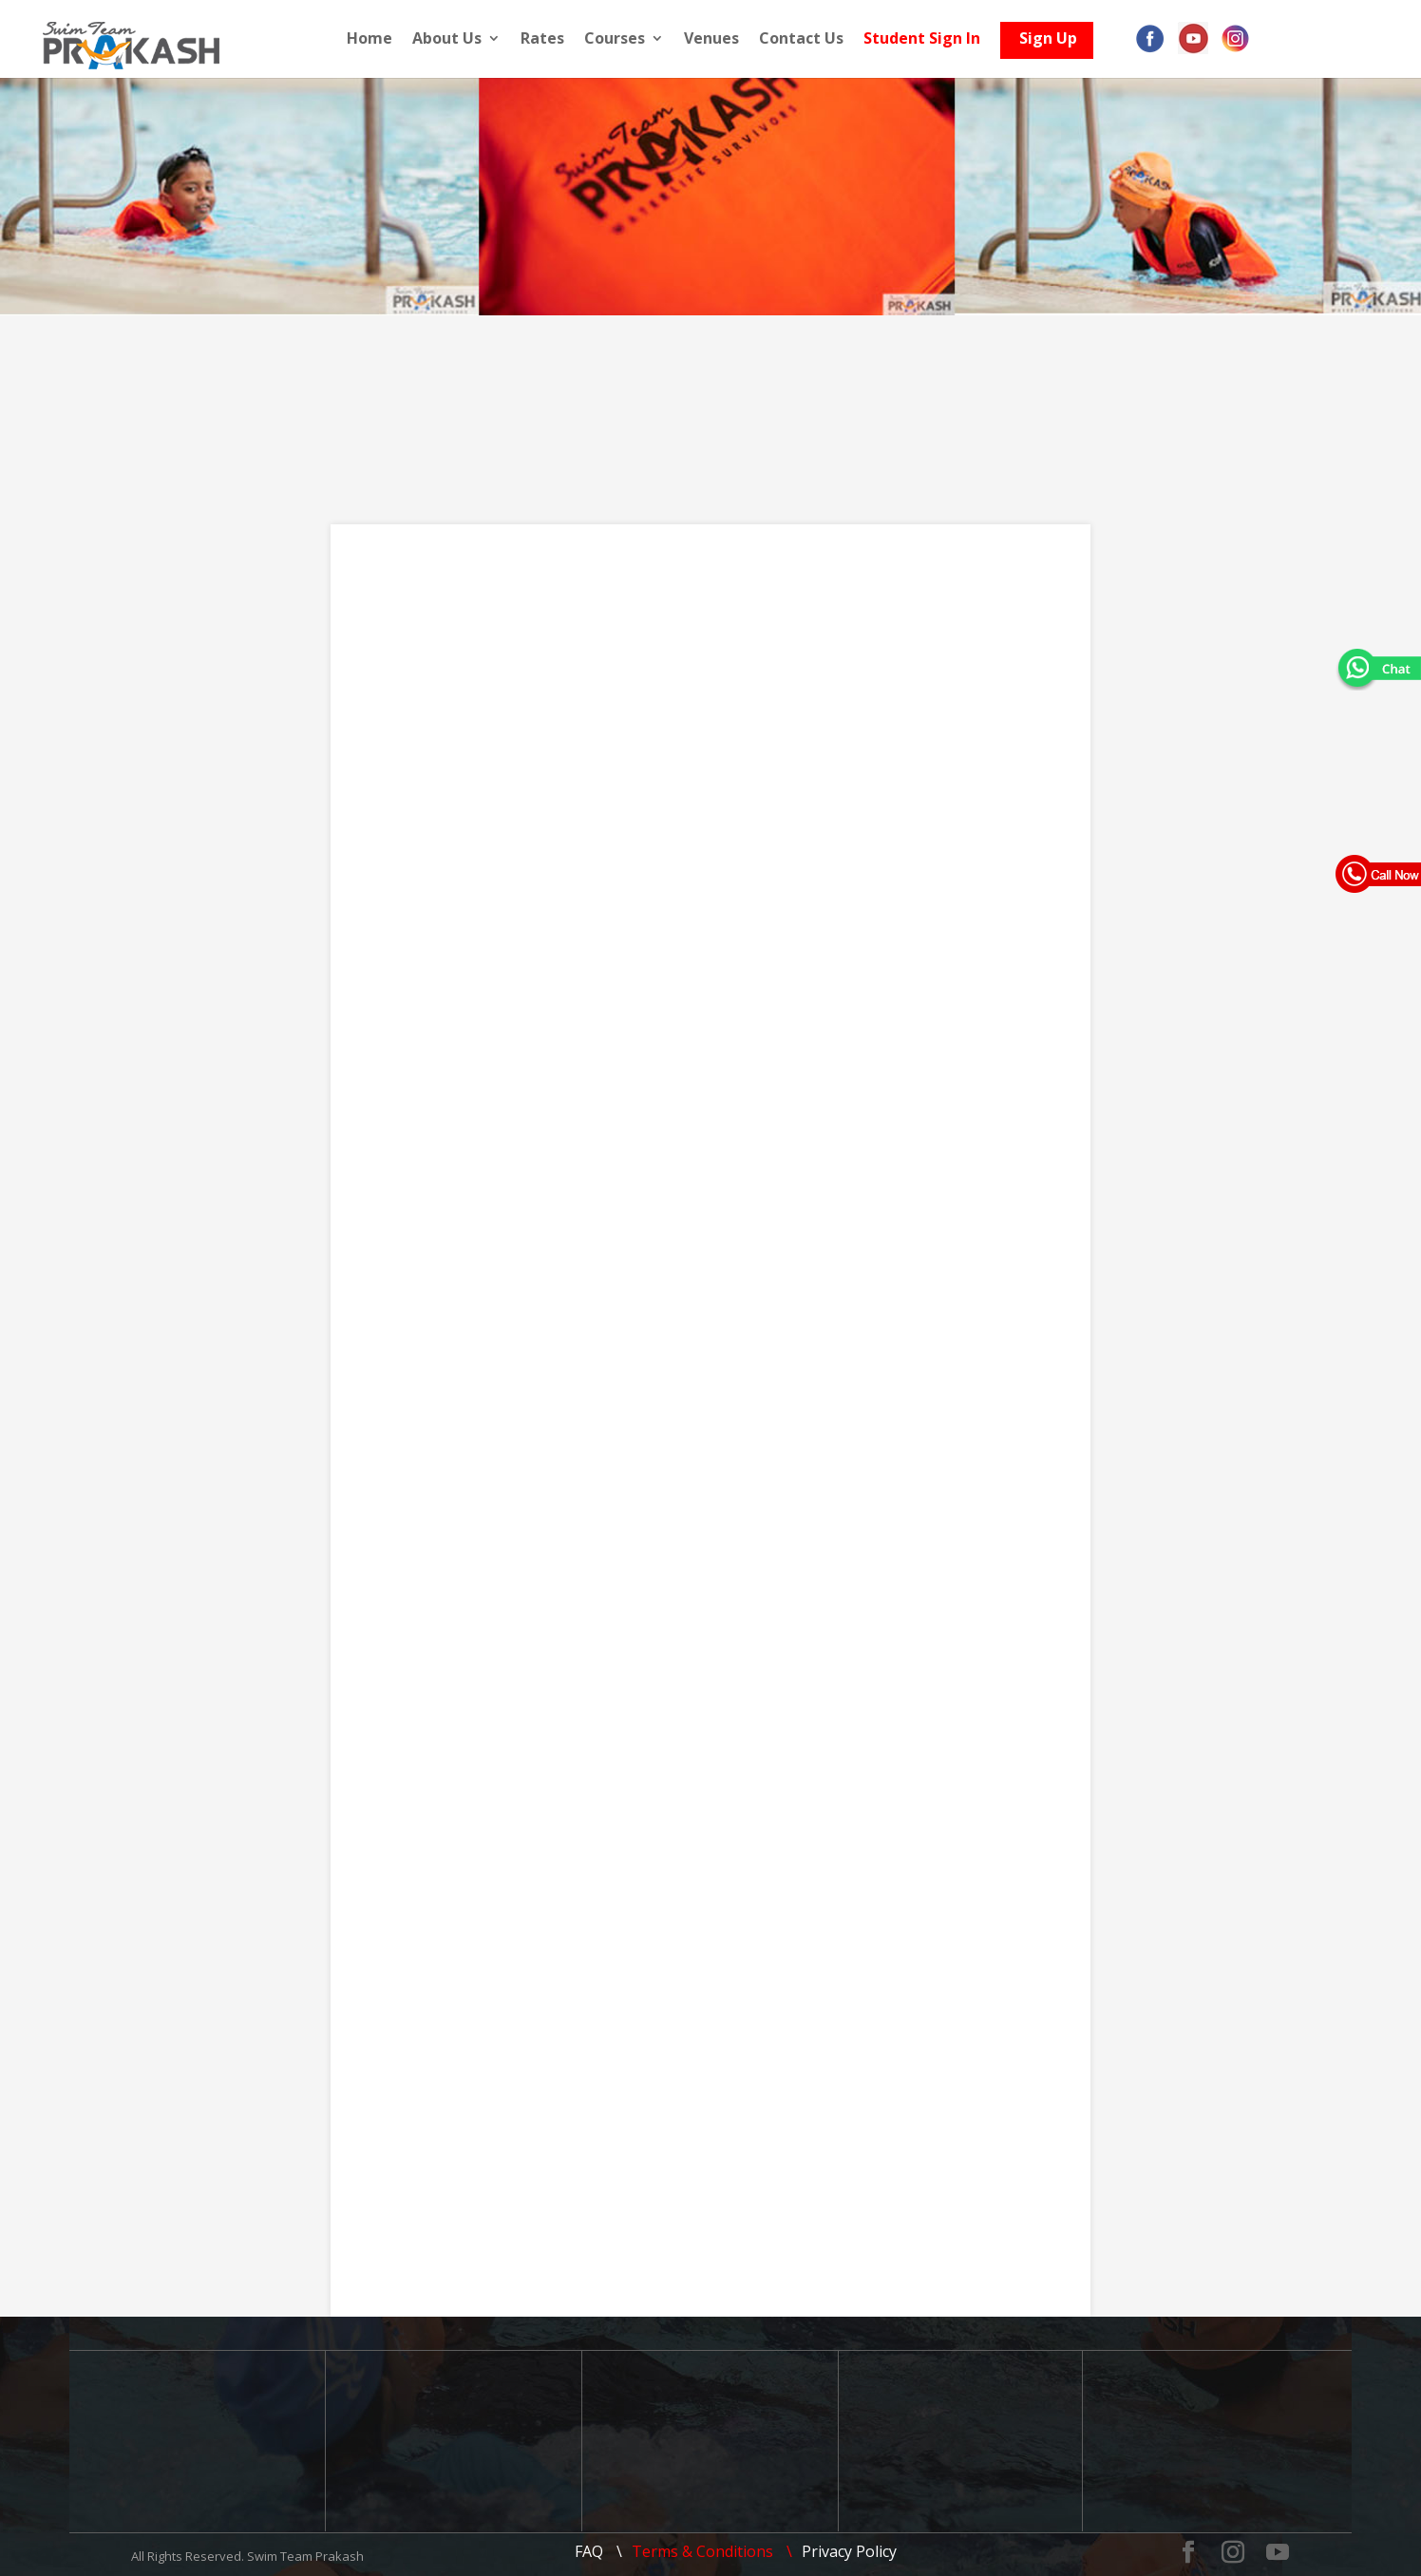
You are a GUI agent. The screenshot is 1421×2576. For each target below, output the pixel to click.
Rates (552, 39)
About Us (456, 39)
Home (379, 39)
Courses (624, 39)
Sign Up (1058, 43)
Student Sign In (931, 39)
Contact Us (810, 39)
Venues (720, 39)
